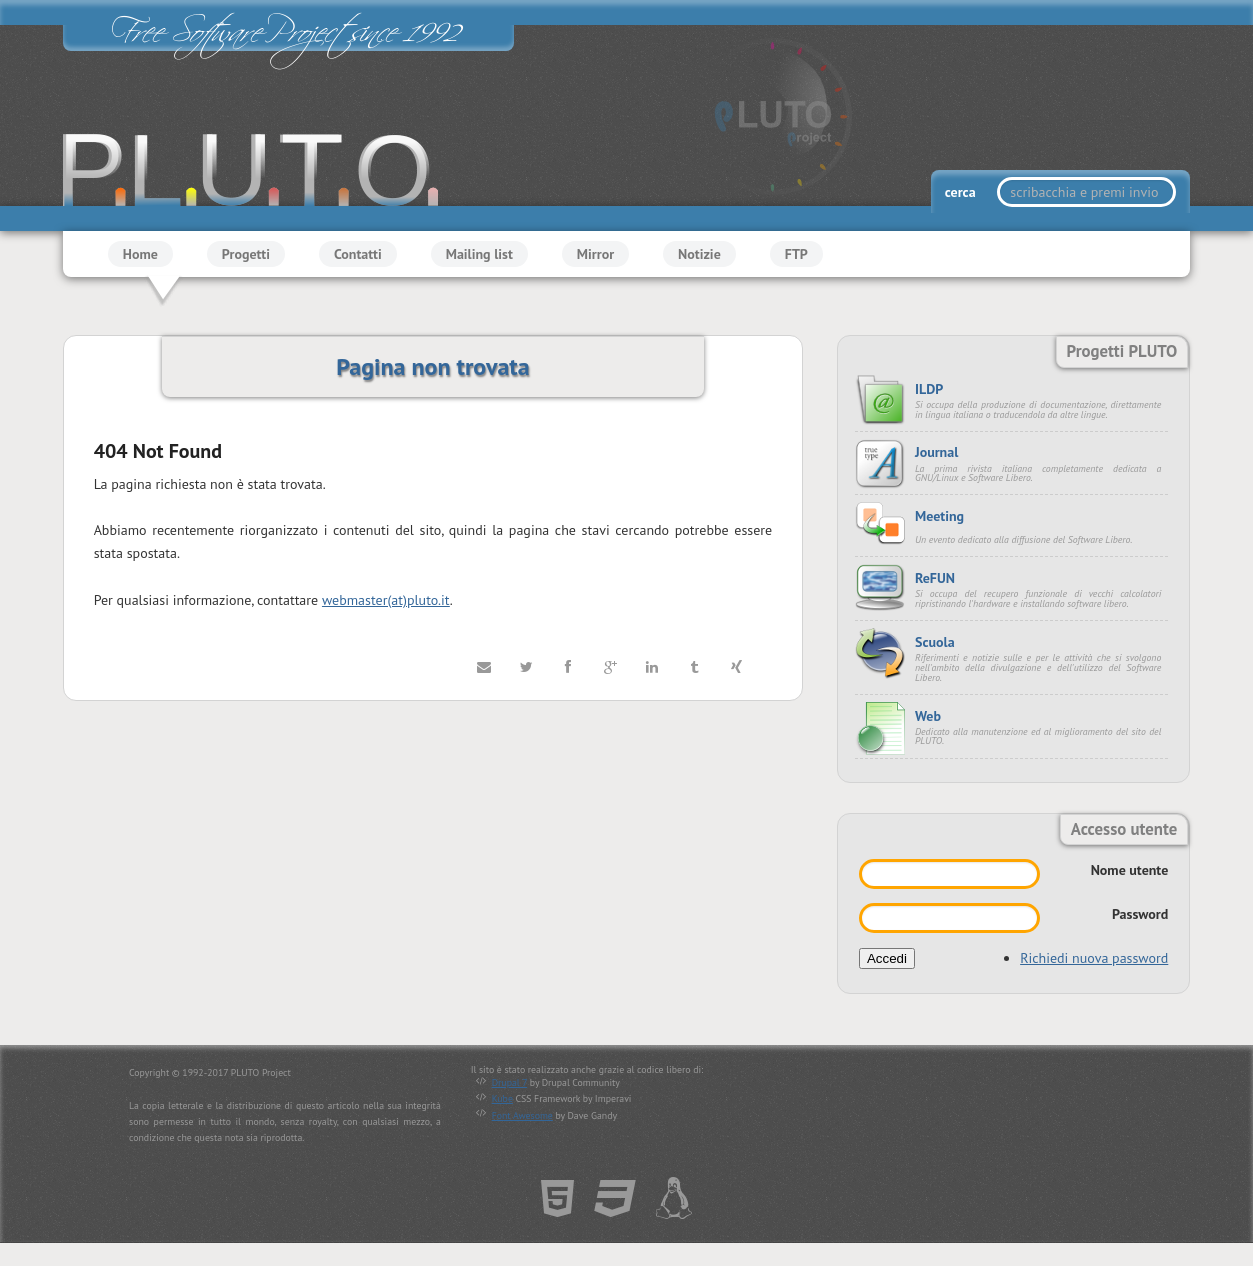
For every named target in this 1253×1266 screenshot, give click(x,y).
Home (140, 254)
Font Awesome (522, 1115)
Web (928, 716)
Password (1140, 914)
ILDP (929, 389)
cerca (962, 192)
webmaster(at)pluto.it (386, 600)
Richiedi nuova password (1094, 958)
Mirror (595, 254)
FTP (796, 254)
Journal (936, 452)
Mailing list (479, 254)
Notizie (699, 254)
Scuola (935, 642)
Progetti (246, 254)
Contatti (358, 254)
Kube (502, 1098)
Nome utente (1130, 870)
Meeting (939, 516)
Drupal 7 (509, 1082)
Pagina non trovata (432, 366)
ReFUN (935, 578)
